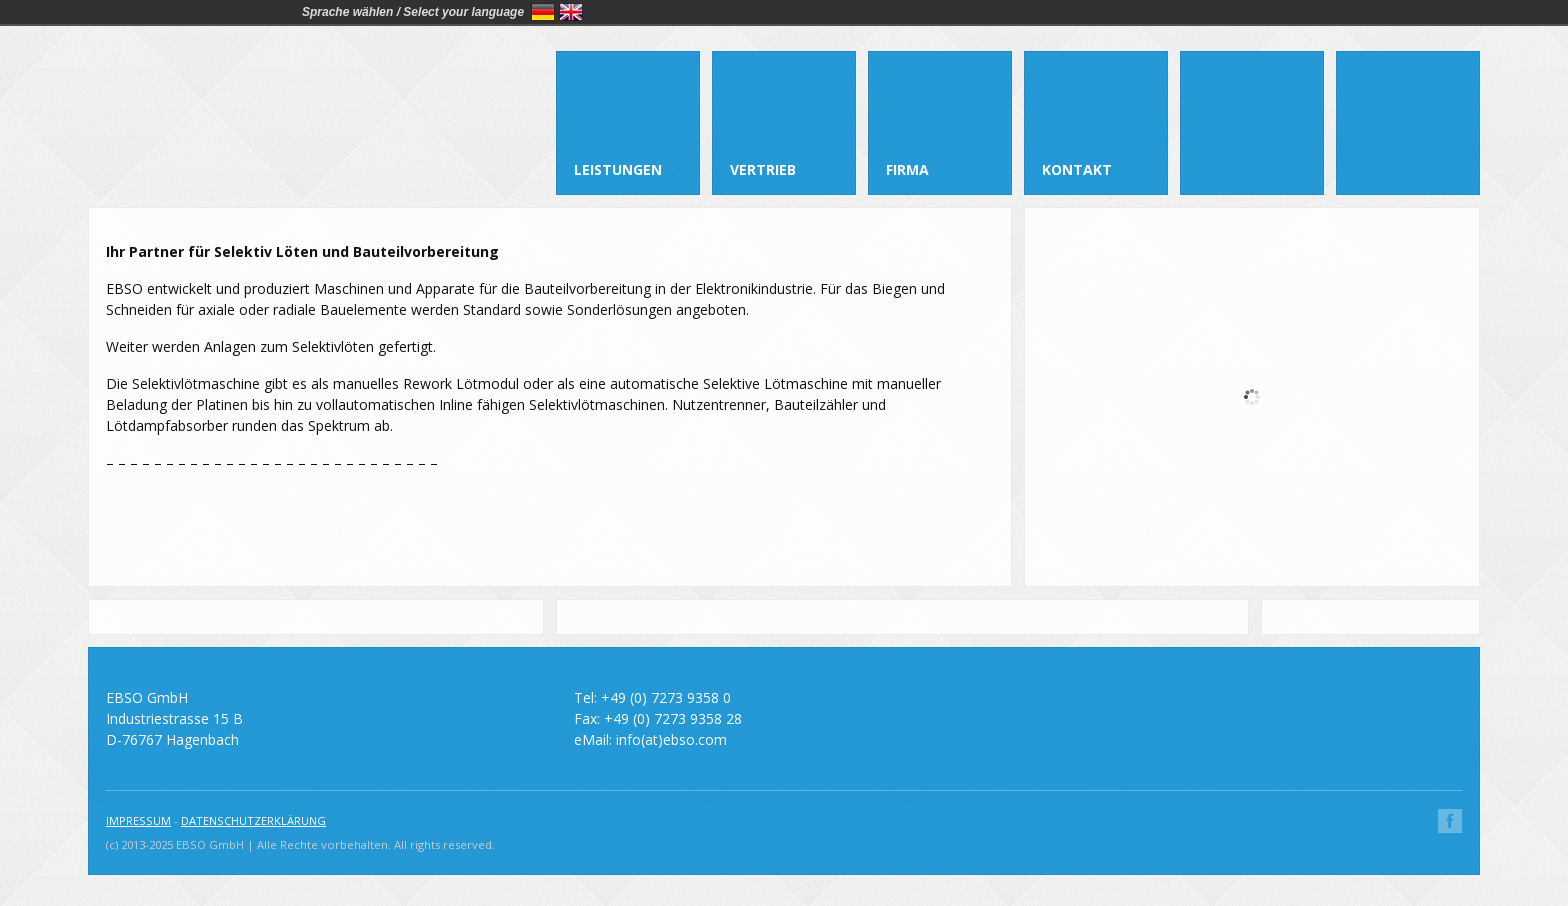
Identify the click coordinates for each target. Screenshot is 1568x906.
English (571, 12)
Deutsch (543, 12)
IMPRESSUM (138, 820)
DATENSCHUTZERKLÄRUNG (253, 820)
